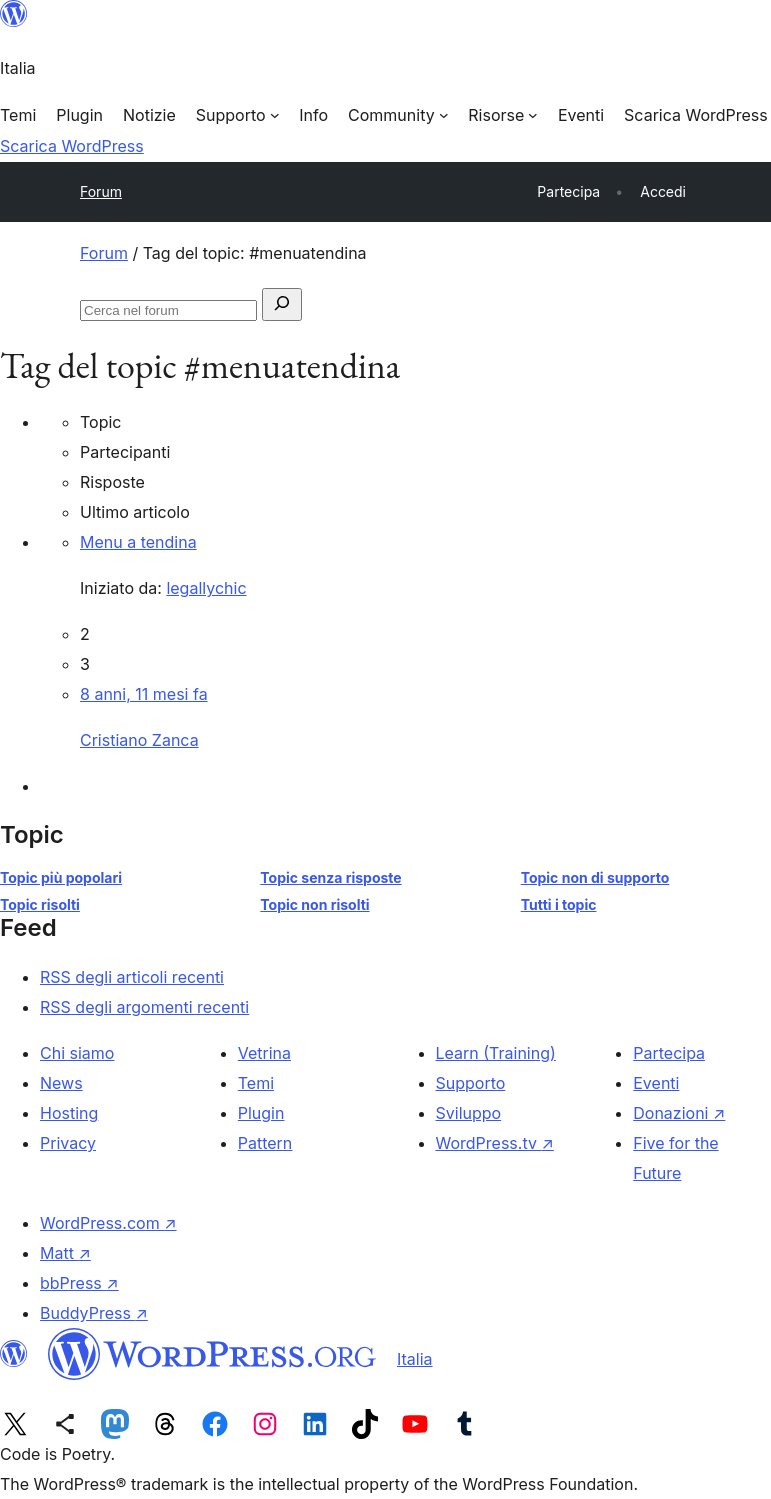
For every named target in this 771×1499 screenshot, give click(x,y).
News (61, 1083)
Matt (65, 1253)
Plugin (261, 1113)
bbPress (79, 1283)
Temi (256, 1083)
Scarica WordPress (72, 146)
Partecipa (669, 1053)
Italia (415, 1359)
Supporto (471, 1083)
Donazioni (679, 1113)
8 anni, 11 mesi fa (144, 694)
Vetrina (264, 1053)
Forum (101, 191)
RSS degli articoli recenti (132, 977)
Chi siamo (77, 1053)
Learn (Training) (496, 1053)
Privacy (68, 1143)
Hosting (69, 1113)
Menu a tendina (138, 542)
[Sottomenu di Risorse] (503, 115)
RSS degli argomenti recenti (144, 1007)
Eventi (656, 1083)
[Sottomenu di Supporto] (237, 115)
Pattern (265, 1143)
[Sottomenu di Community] (398, 115)
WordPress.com (108, 1223)
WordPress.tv (495, 1143)
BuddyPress (94, 1313)
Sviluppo (469, 1113)
